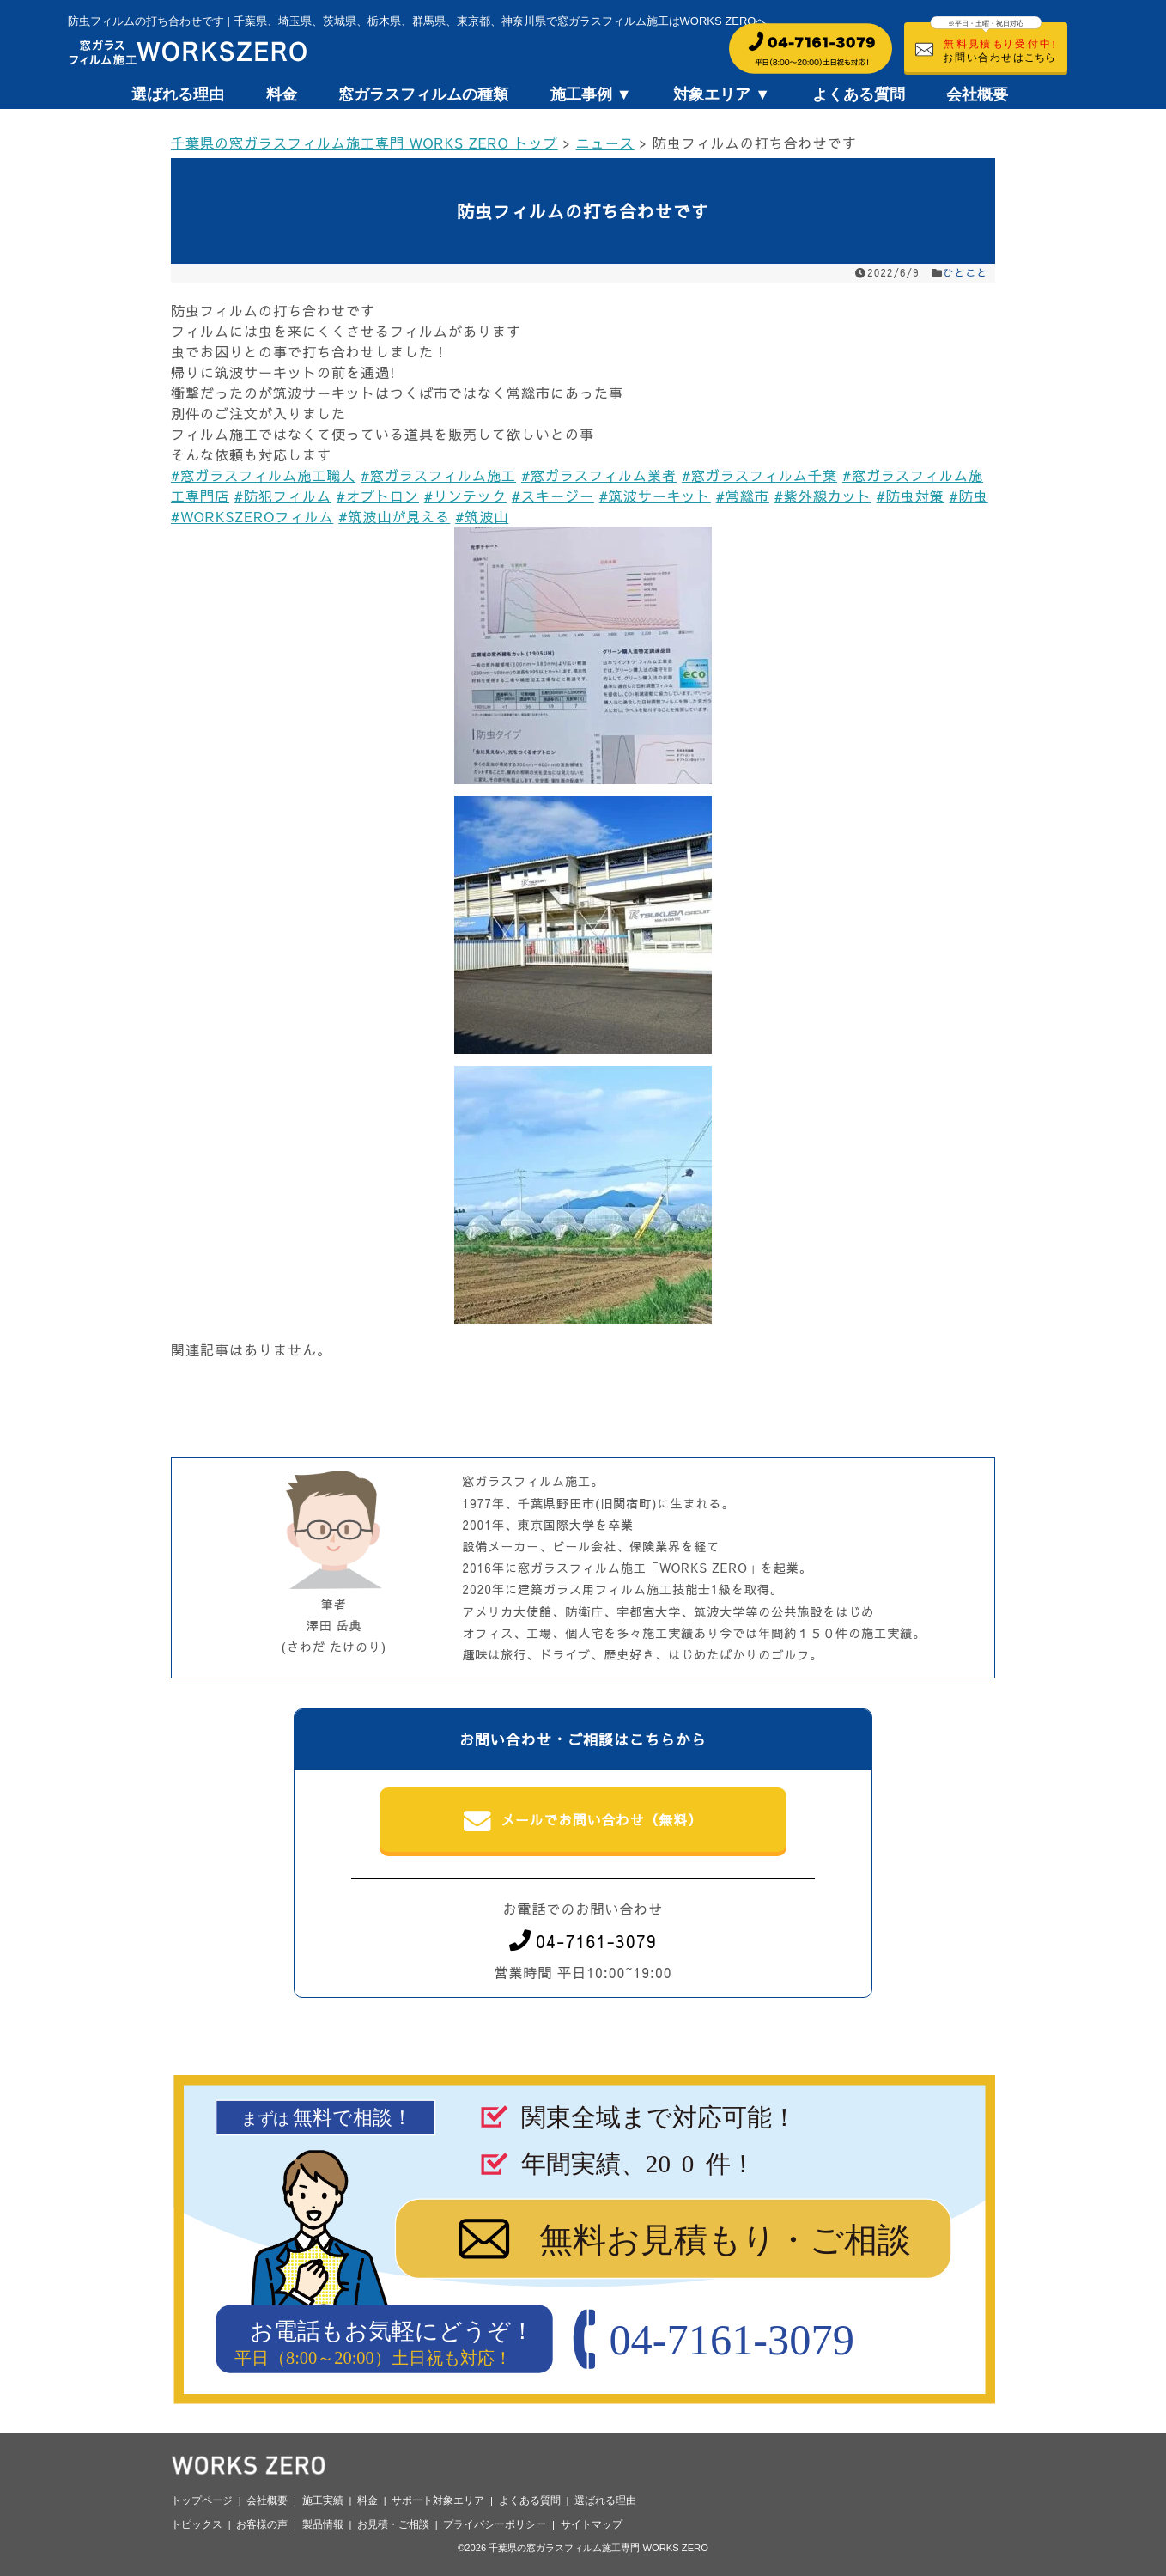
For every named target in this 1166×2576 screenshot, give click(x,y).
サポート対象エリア (438, 2500)
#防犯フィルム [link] (282, 495)
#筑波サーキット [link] (655, 495)
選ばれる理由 (177, 94)
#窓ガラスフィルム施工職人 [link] (263, 475)
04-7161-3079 (583, 1940)
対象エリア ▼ (721, 94)
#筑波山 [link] (481, 516)
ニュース (605, 142)
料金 (281, 94)
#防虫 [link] (969, 495)
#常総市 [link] (742, 495)
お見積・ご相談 (393, 2524)
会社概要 (977, 94)
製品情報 (322, 2524)
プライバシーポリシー (494, 2524)
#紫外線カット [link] (822, 495)
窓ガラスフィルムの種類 (423, 94)
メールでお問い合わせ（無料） (583, 1821)
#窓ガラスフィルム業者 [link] (599, 475)
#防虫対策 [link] (910, 495)
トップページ (202, 2500)
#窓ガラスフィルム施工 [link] (438, 475)
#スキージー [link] (553, 495)
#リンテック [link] (465, 495)
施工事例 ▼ (591, 94)
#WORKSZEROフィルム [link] (252, 516)
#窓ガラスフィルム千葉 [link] (759, 475)
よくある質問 (858, 94)
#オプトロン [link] (378, 495)
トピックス (196, 2524)
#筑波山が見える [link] (394, 516)
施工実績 (322, 2500)
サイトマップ (591, 2524)
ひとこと (966, 272)
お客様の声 (262, 2524)
